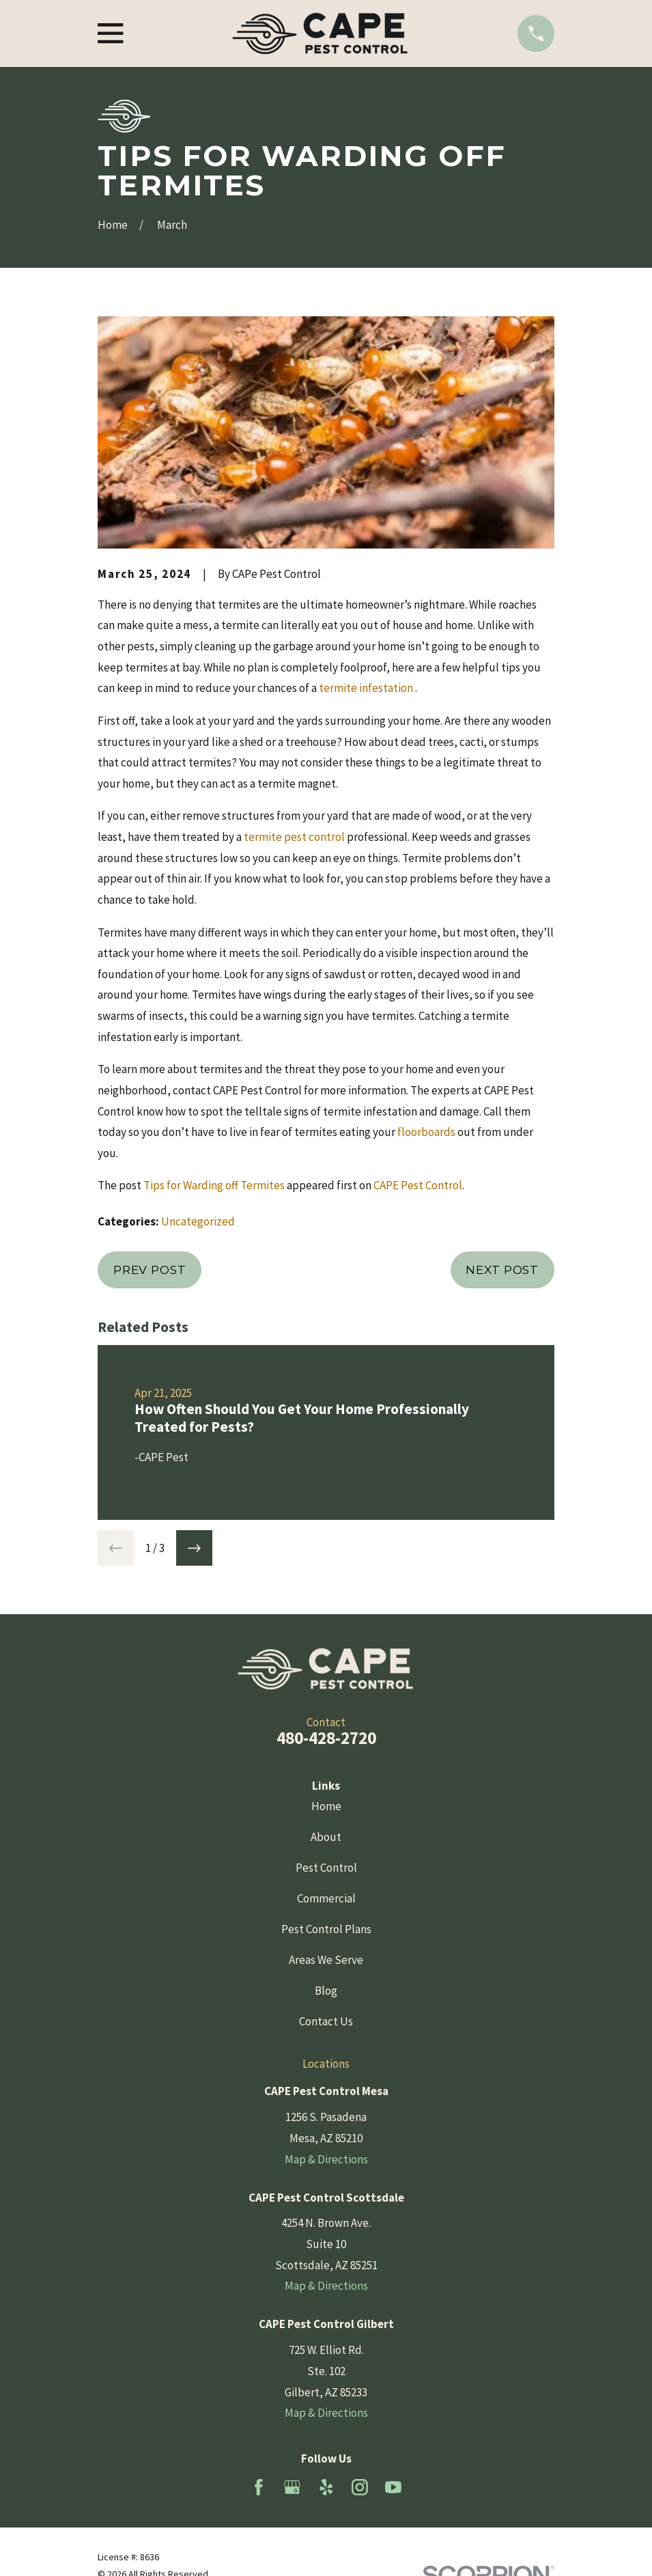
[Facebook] (259, 2487)
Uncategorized (198, 1221)
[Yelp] (326, 2487)
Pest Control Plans (326, 1929)
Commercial (326, 1898)
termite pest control (294, 836)
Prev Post (149, 1270)
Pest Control (326, 1867)
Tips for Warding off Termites (214, 1185)
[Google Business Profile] (292, 2487)
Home (326, 1806)
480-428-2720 (326, 1738)
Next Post (502, 1270)
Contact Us (326, 2021)
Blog (326, 1990)
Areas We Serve (326, 1959)
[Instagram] (360, 2487)
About (326, 1836)
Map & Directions (326, 2159)
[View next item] (194, 1548)
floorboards (426, 1131)
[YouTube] (393, 2487)
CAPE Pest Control (417, 1185)
